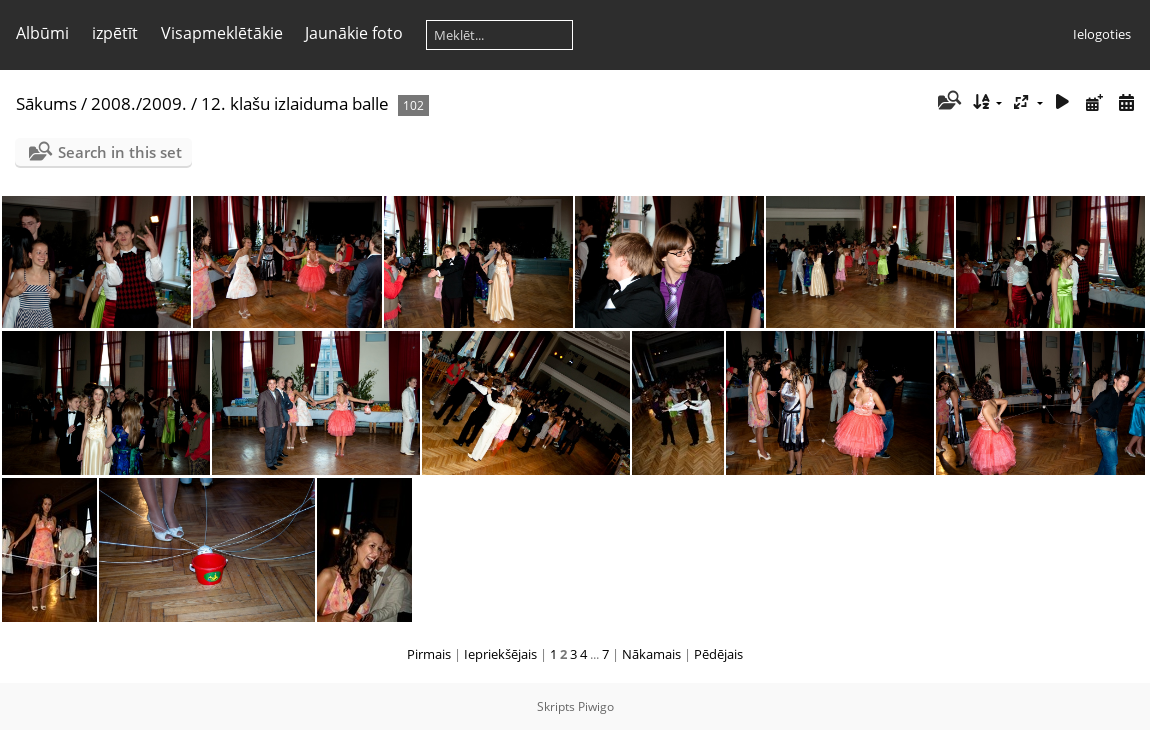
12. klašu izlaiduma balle (295, 103)
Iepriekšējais (500, 654)
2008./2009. (139, 103)
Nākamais (651, 654)
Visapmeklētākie (222, 33)
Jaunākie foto (354, 33)
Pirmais (429, 654)
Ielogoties (1102, 34)
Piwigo (596, 706)
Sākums (46, 103)
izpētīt (115, 33)
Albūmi (42, 33)
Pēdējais (718, 654)
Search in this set (120, 152)
